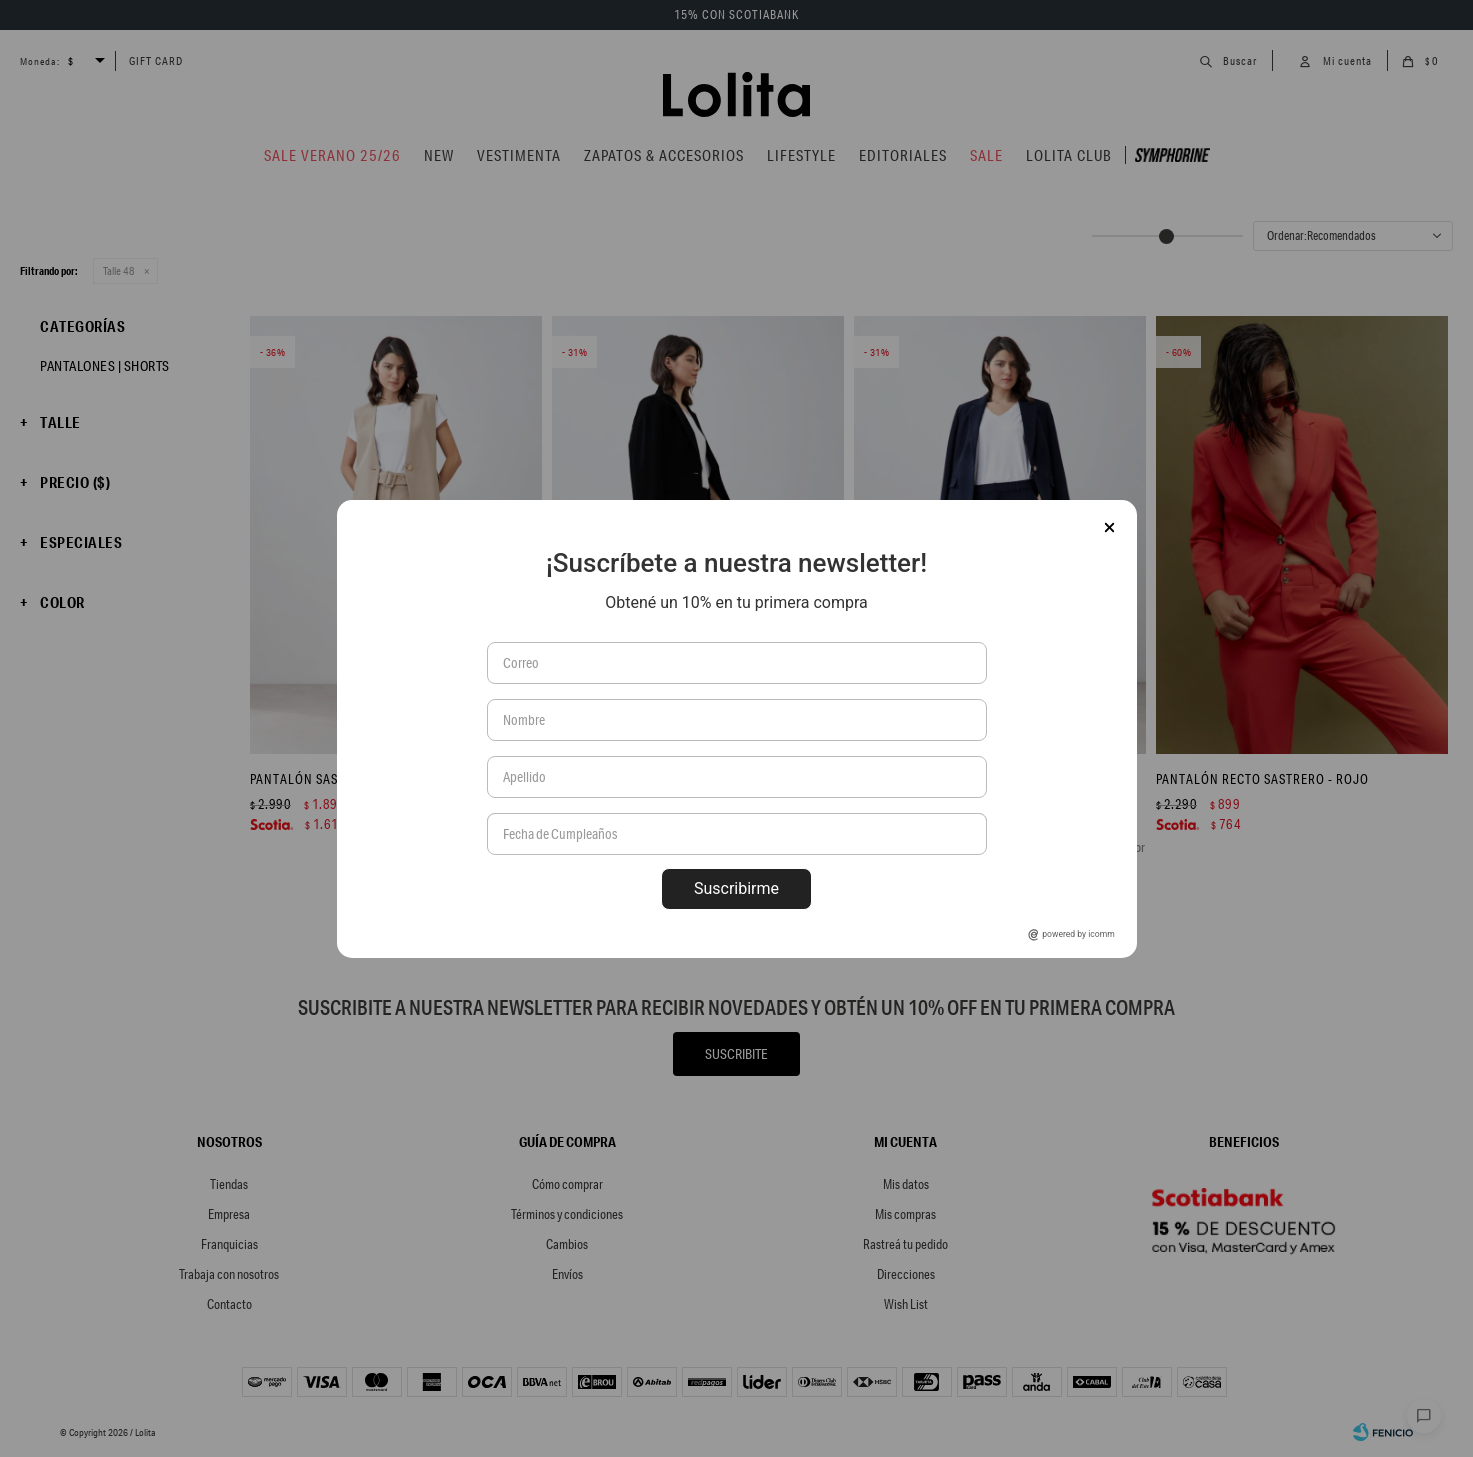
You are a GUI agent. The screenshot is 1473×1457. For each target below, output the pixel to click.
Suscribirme (736, 888)
